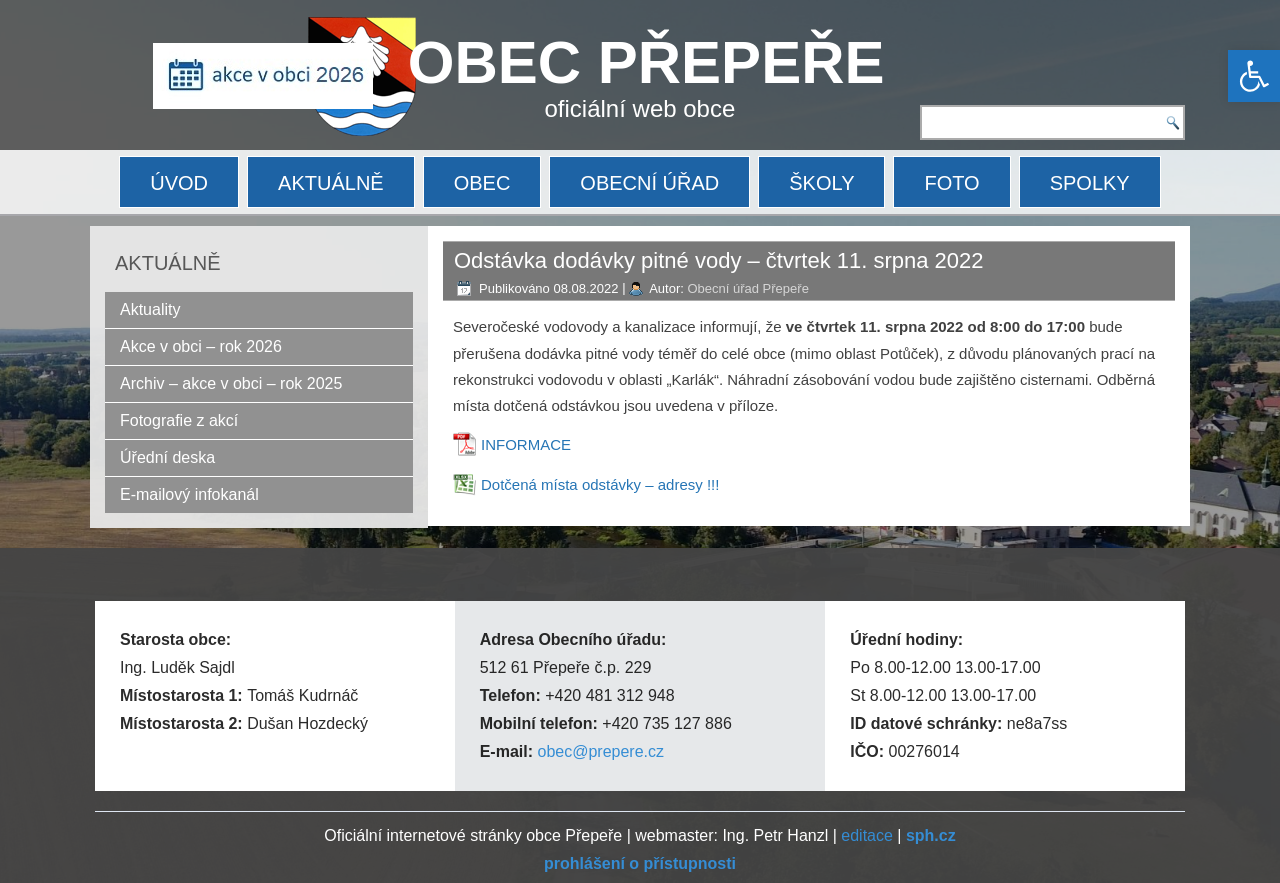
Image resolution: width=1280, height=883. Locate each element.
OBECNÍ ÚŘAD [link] (649, 183)
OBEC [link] (482, 183)
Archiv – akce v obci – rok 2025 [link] (231, 383)
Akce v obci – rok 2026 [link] (201, 346)
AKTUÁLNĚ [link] (331, 183)
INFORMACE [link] (526, 444)
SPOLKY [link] (1090, 183)
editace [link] (867, 835)
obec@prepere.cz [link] (600, 751)
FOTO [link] (951, 183)
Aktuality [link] (150, 309)
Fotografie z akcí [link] (179, 420)
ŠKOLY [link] (821, 183)
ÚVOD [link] (179, 183)
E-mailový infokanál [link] (189, 494)
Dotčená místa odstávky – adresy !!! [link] (600, 484)
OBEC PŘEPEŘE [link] (646, 62)
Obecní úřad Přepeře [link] (747, 288)
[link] (1254, 76)
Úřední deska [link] (167, 457)
